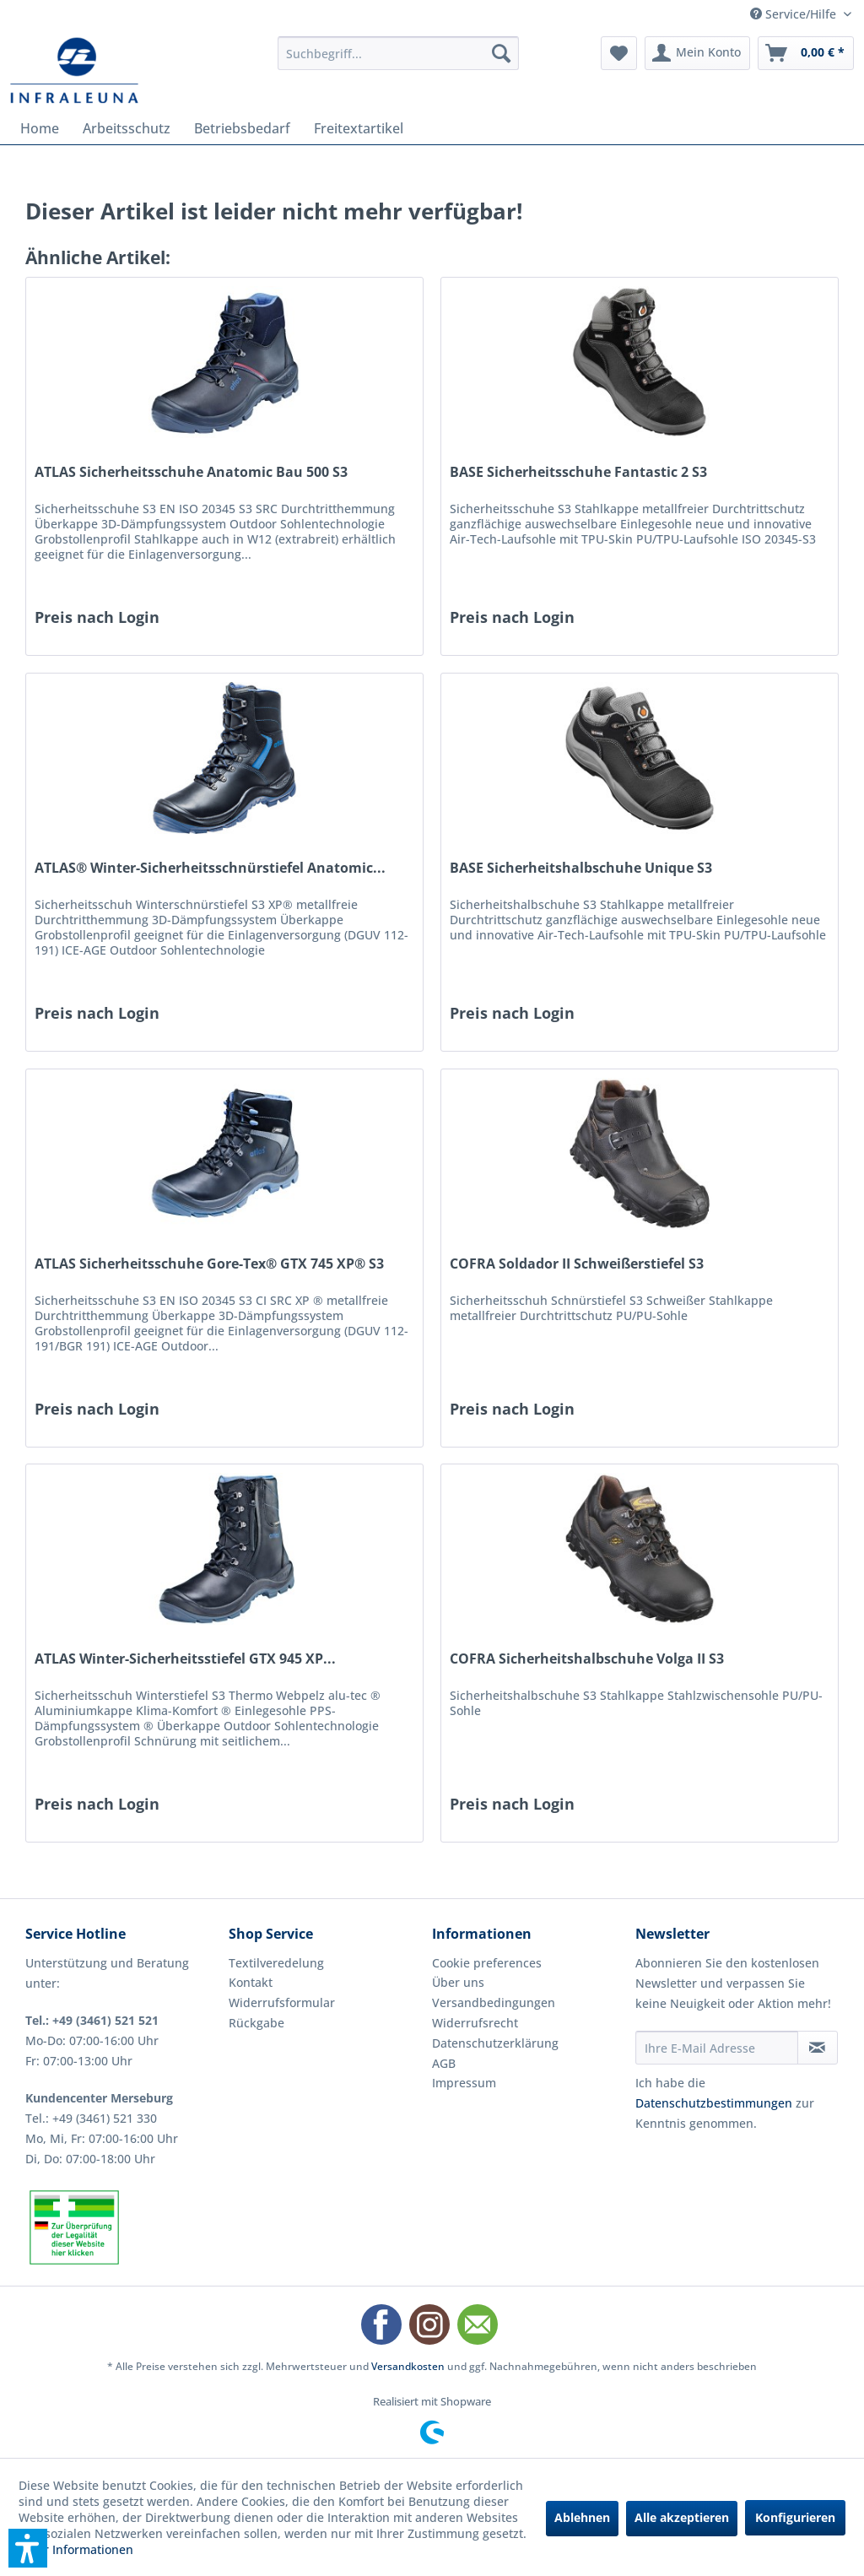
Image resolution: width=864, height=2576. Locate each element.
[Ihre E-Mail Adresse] (716, 2048)
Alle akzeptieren (681, 2517)
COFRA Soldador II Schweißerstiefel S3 (577, 1264)
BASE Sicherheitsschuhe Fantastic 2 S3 (578, 472)
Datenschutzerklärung (495, 2043)
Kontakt (251, 1982)
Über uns (458, 1982)
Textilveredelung (276, 1963)
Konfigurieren (795, 2517)
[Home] (39, 128)
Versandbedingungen (493, 2002)
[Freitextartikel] (358, 128)
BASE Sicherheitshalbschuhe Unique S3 (581, 868)
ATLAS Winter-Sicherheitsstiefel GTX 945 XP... (185, 1659)
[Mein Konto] (697, 53)
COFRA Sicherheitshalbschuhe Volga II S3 (587, 1659)
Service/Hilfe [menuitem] (795, 14)
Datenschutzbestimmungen (713, 2103)
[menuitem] (399, 53)
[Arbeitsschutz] (126, 128)
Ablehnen (582, 2517)
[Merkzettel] (619, 53)
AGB (444, 2063)
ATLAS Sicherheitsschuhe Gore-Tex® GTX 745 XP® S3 (209, 1264)
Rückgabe (256, 2023)
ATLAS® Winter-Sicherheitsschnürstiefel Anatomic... (210, 868)
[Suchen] (501, 53)
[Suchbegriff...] (399, 53)
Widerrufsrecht (475, 2023)
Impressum (464, 2083)
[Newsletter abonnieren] (817, 2048)
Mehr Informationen (76, 2549)
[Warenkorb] (806, 53)
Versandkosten (408, 2366)
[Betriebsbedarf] (242, 128)
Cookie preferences (487, 1963)
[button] (27, 2548)
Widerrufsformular (282, 2002)
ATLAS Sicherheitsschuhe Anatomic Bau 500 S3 (191, 472)
